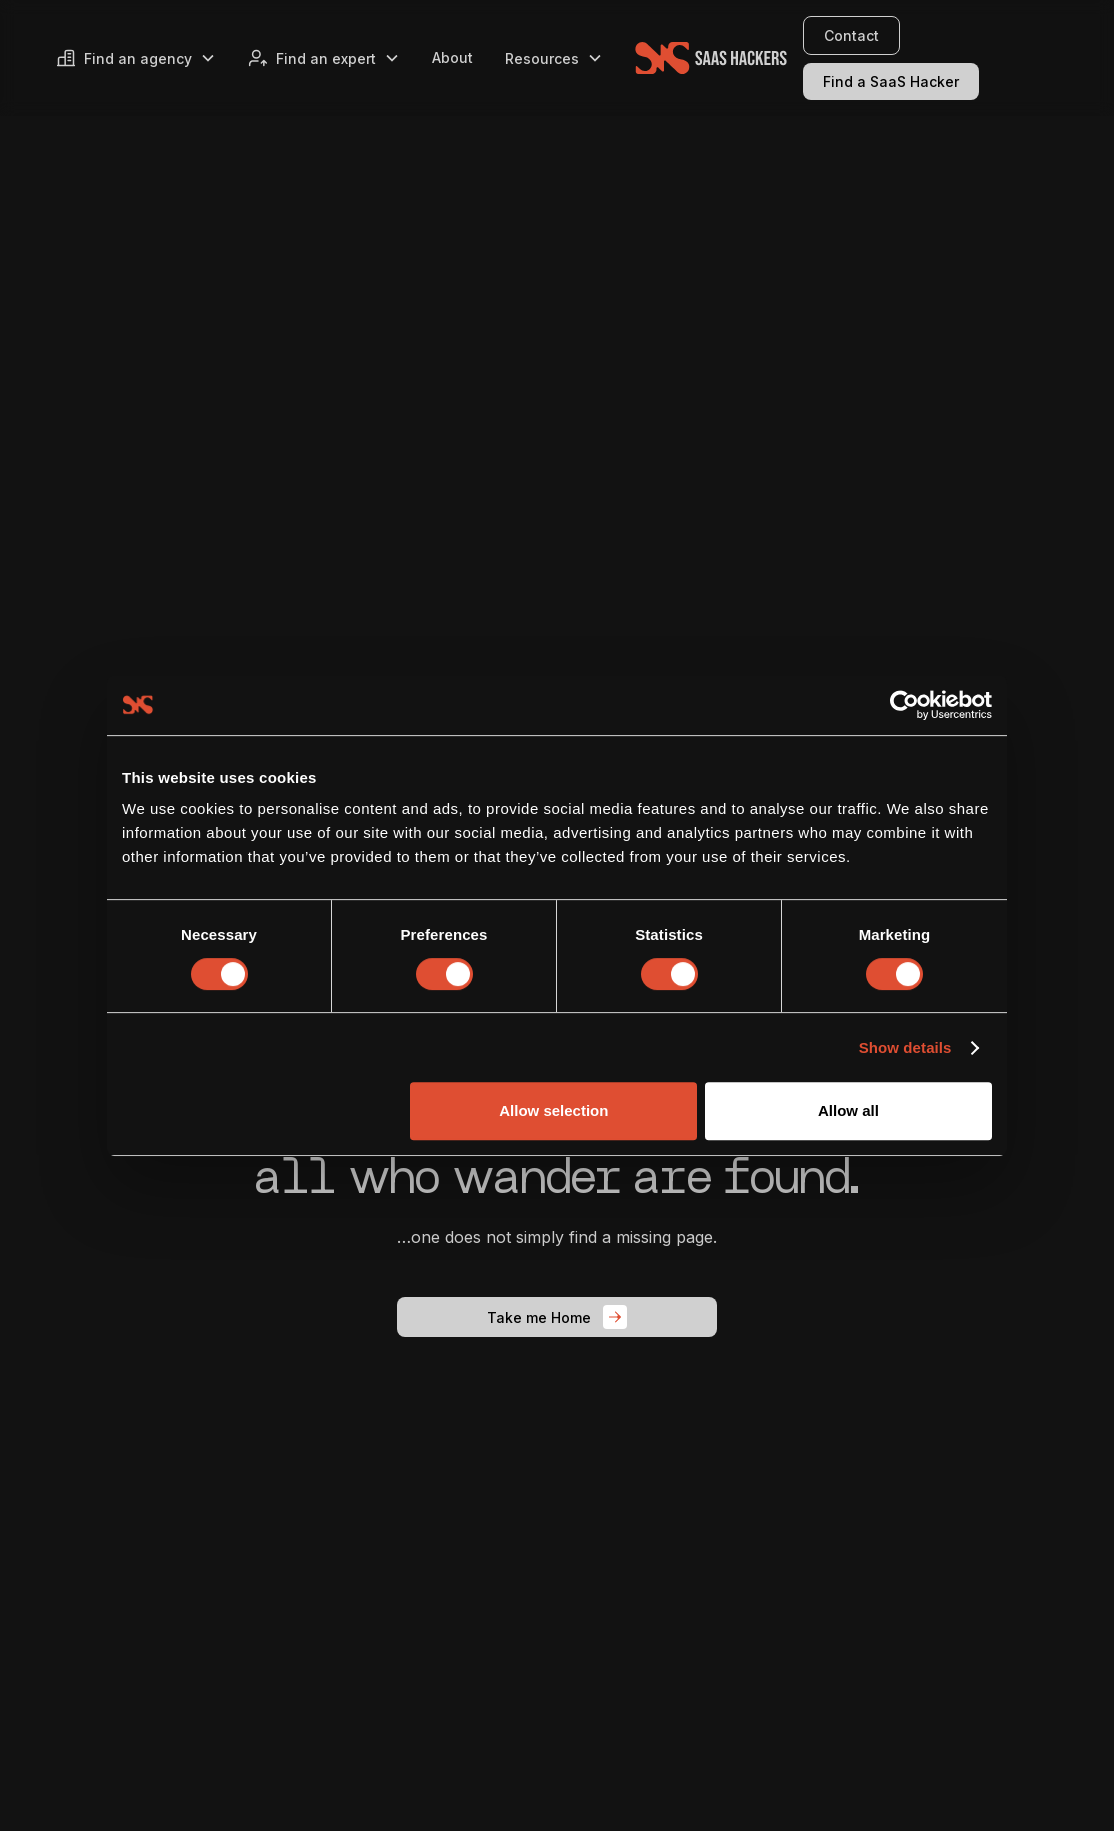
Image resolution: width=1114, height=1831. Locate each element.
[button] (136, 58)
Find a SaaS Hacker (891, 81)
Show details (905, 1047)
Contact (851, 35)
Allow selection (553, 1110)
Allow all (848, 1110)
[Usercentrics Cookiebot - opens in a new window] (904, 705)
